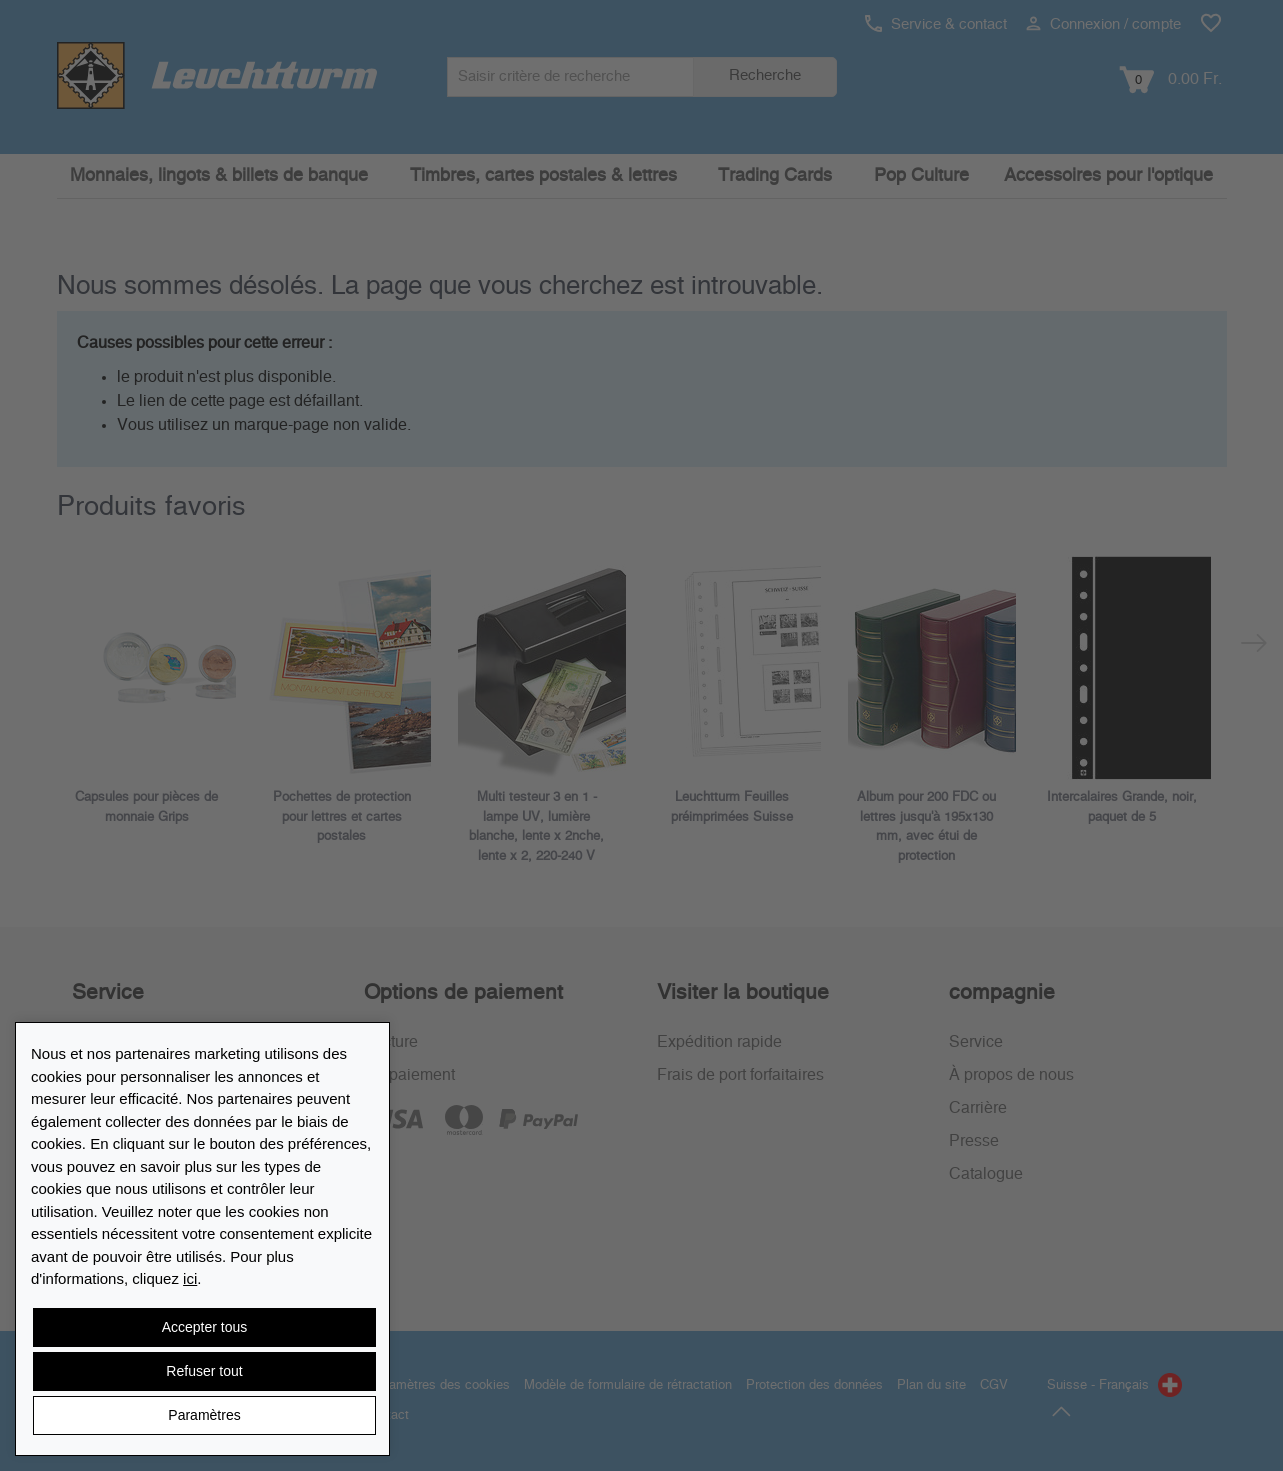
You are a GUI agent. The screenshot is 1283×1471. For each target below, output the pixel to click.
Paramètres (204, 1415)
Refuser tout (204, 1371)
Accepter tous (205, 1327)
